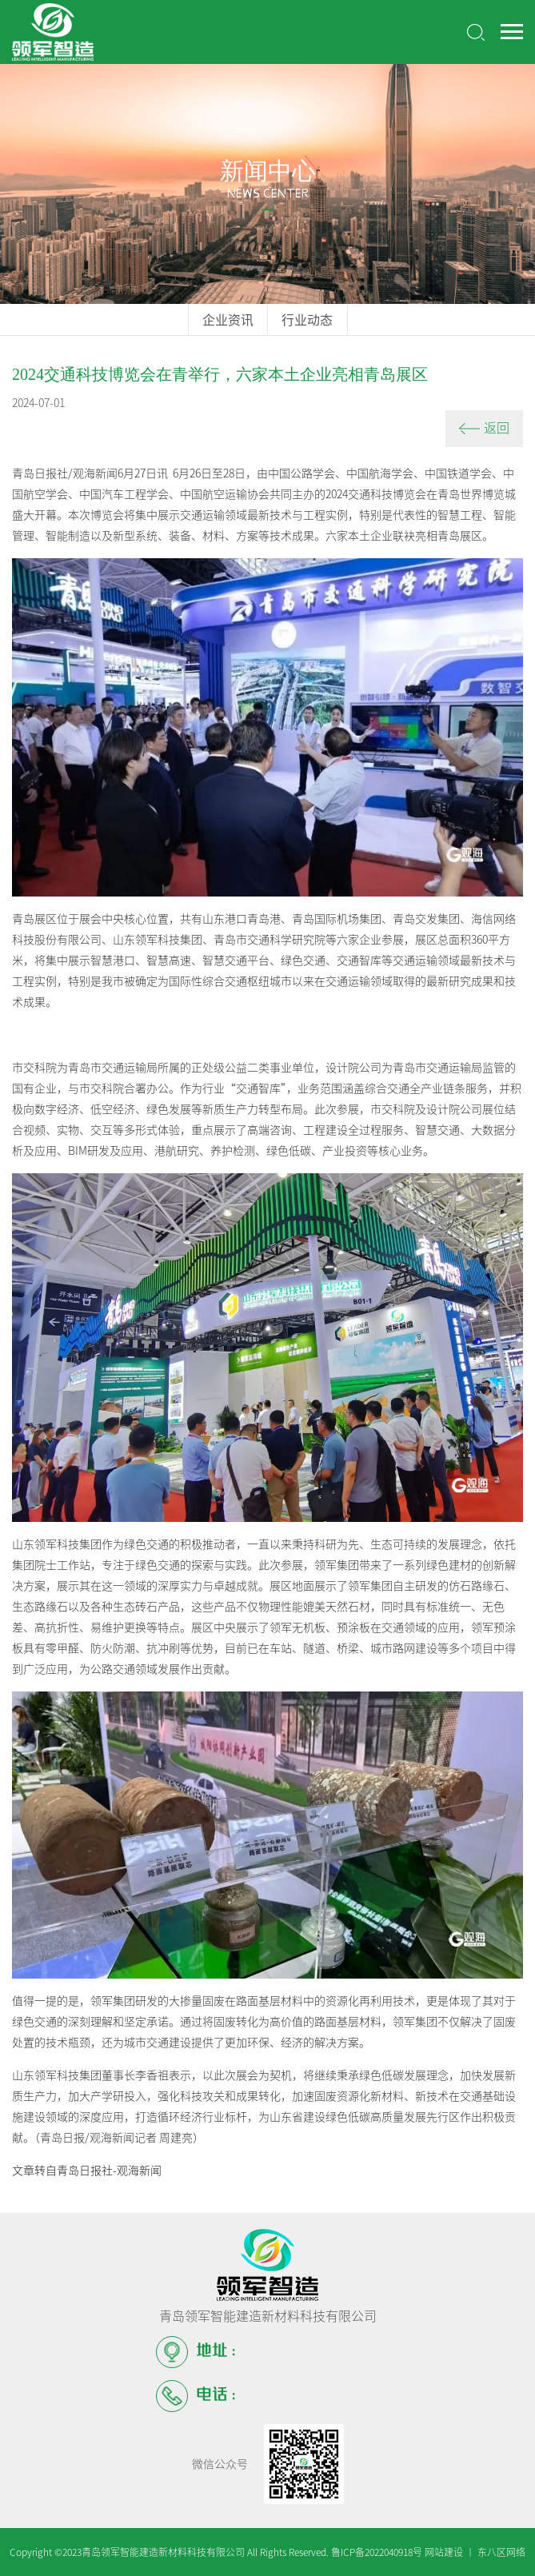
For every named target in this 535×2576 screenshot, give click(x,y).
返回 (484, 427)
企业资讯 (228, 320)
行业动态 (307, 320)
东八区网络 (501, 2552)
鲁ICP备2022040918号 (376, 2552)
